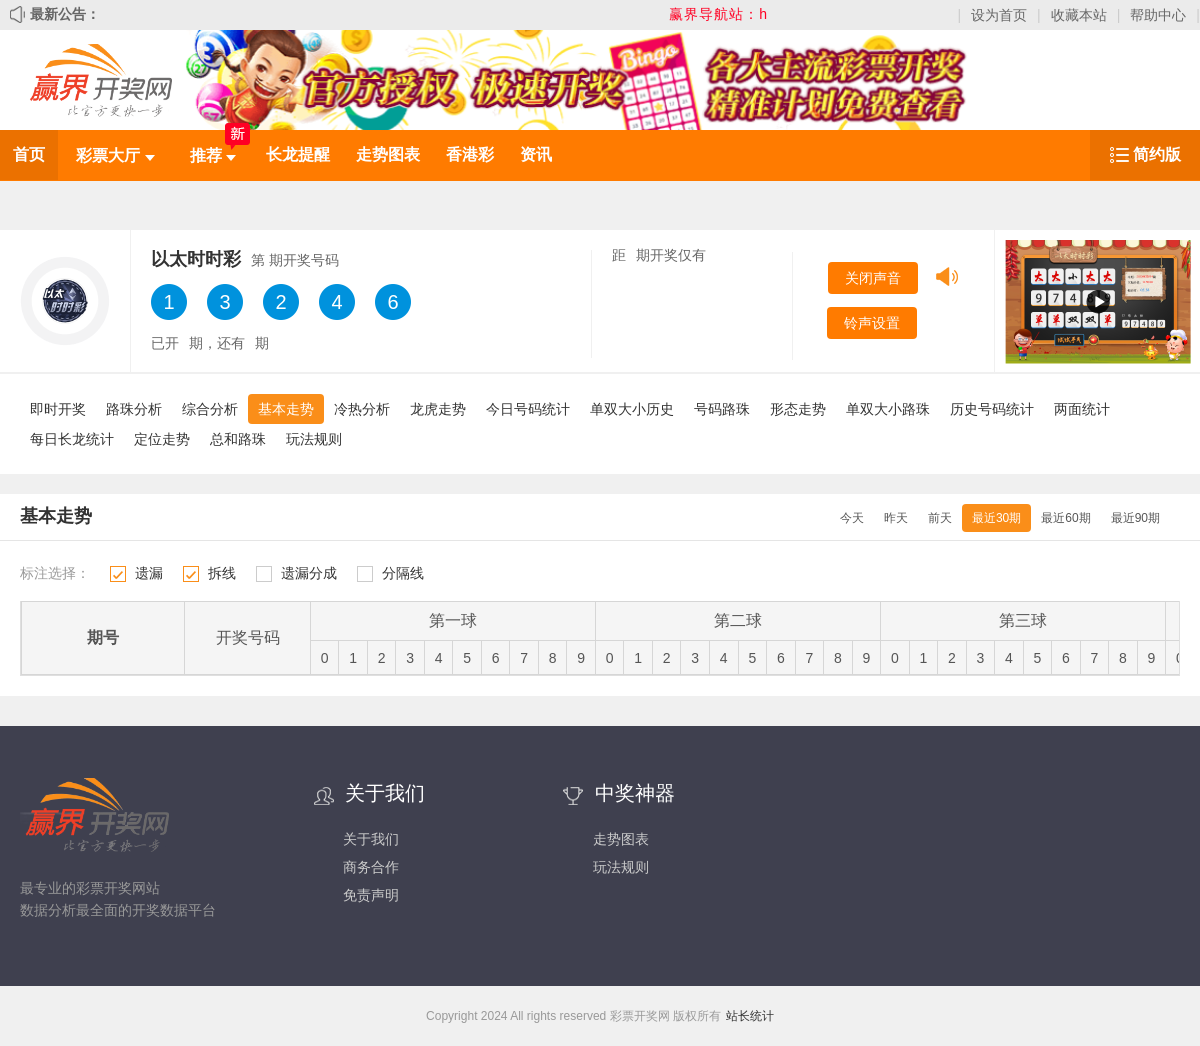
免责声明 (371, 895)
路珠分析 (134, 409)
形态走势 (798, 409)
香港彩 (470, 154)
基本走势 (286, 409)
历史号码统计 (992, 409)
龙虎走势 (438, 409)
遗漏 (149, 573)
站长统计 (750, 1016)
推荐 (213, 155)
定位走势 (162, 439)
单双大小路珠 (888, 409)
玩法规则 (314, 439)
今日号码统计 (528, 409)
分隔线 (403, 573)
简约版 (1157, 154)
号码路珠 (722, 409)
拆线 (222, 573)
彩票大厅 (115, 155)
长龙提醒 (298, 154)
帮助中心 (1158, 15)
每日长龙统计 (72, 439)
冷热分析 (362, 409)
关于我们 (371, 839)
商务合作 (371, 867)
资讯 (536, 154)
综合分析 (210, 409)
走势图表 (388, 154)
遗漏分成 (309, 573)
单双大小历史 (632, 409)
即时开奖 (58, 409)
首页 (29, 154)
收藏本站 (1079, 15)
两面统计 (1082, 409)
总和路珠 (238, 439)
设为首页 (999, 15)
